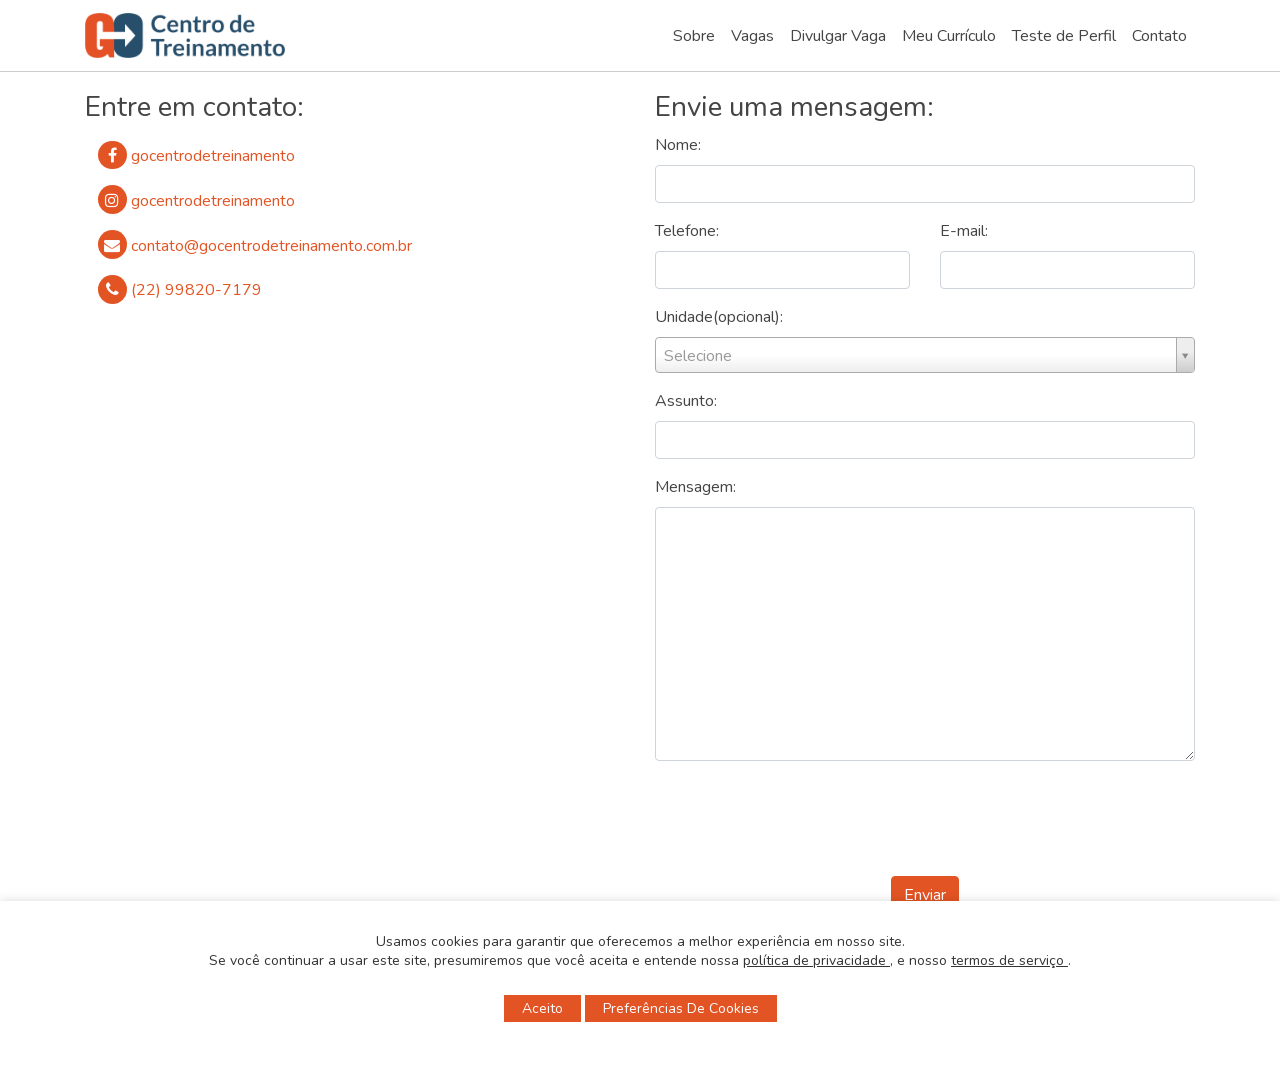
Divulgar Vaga (838, 36)
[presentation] (925, 821)
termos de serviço (1009, 960)
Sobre (694, 36)
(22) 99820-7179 (180, 289)
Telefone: (687, 231)
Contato (1159, 36)
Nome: (678, 145)
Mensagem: (695, 487)
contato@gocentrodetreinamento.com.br (255, 244)
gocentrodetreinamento (196, 155)
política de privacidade (816, 960)
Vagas (752, 36)
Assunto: (686, 401)
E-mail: (964, 231)
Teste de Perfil (1064, 36)
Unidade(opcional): (719, 317)
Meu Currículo (949, 36)
